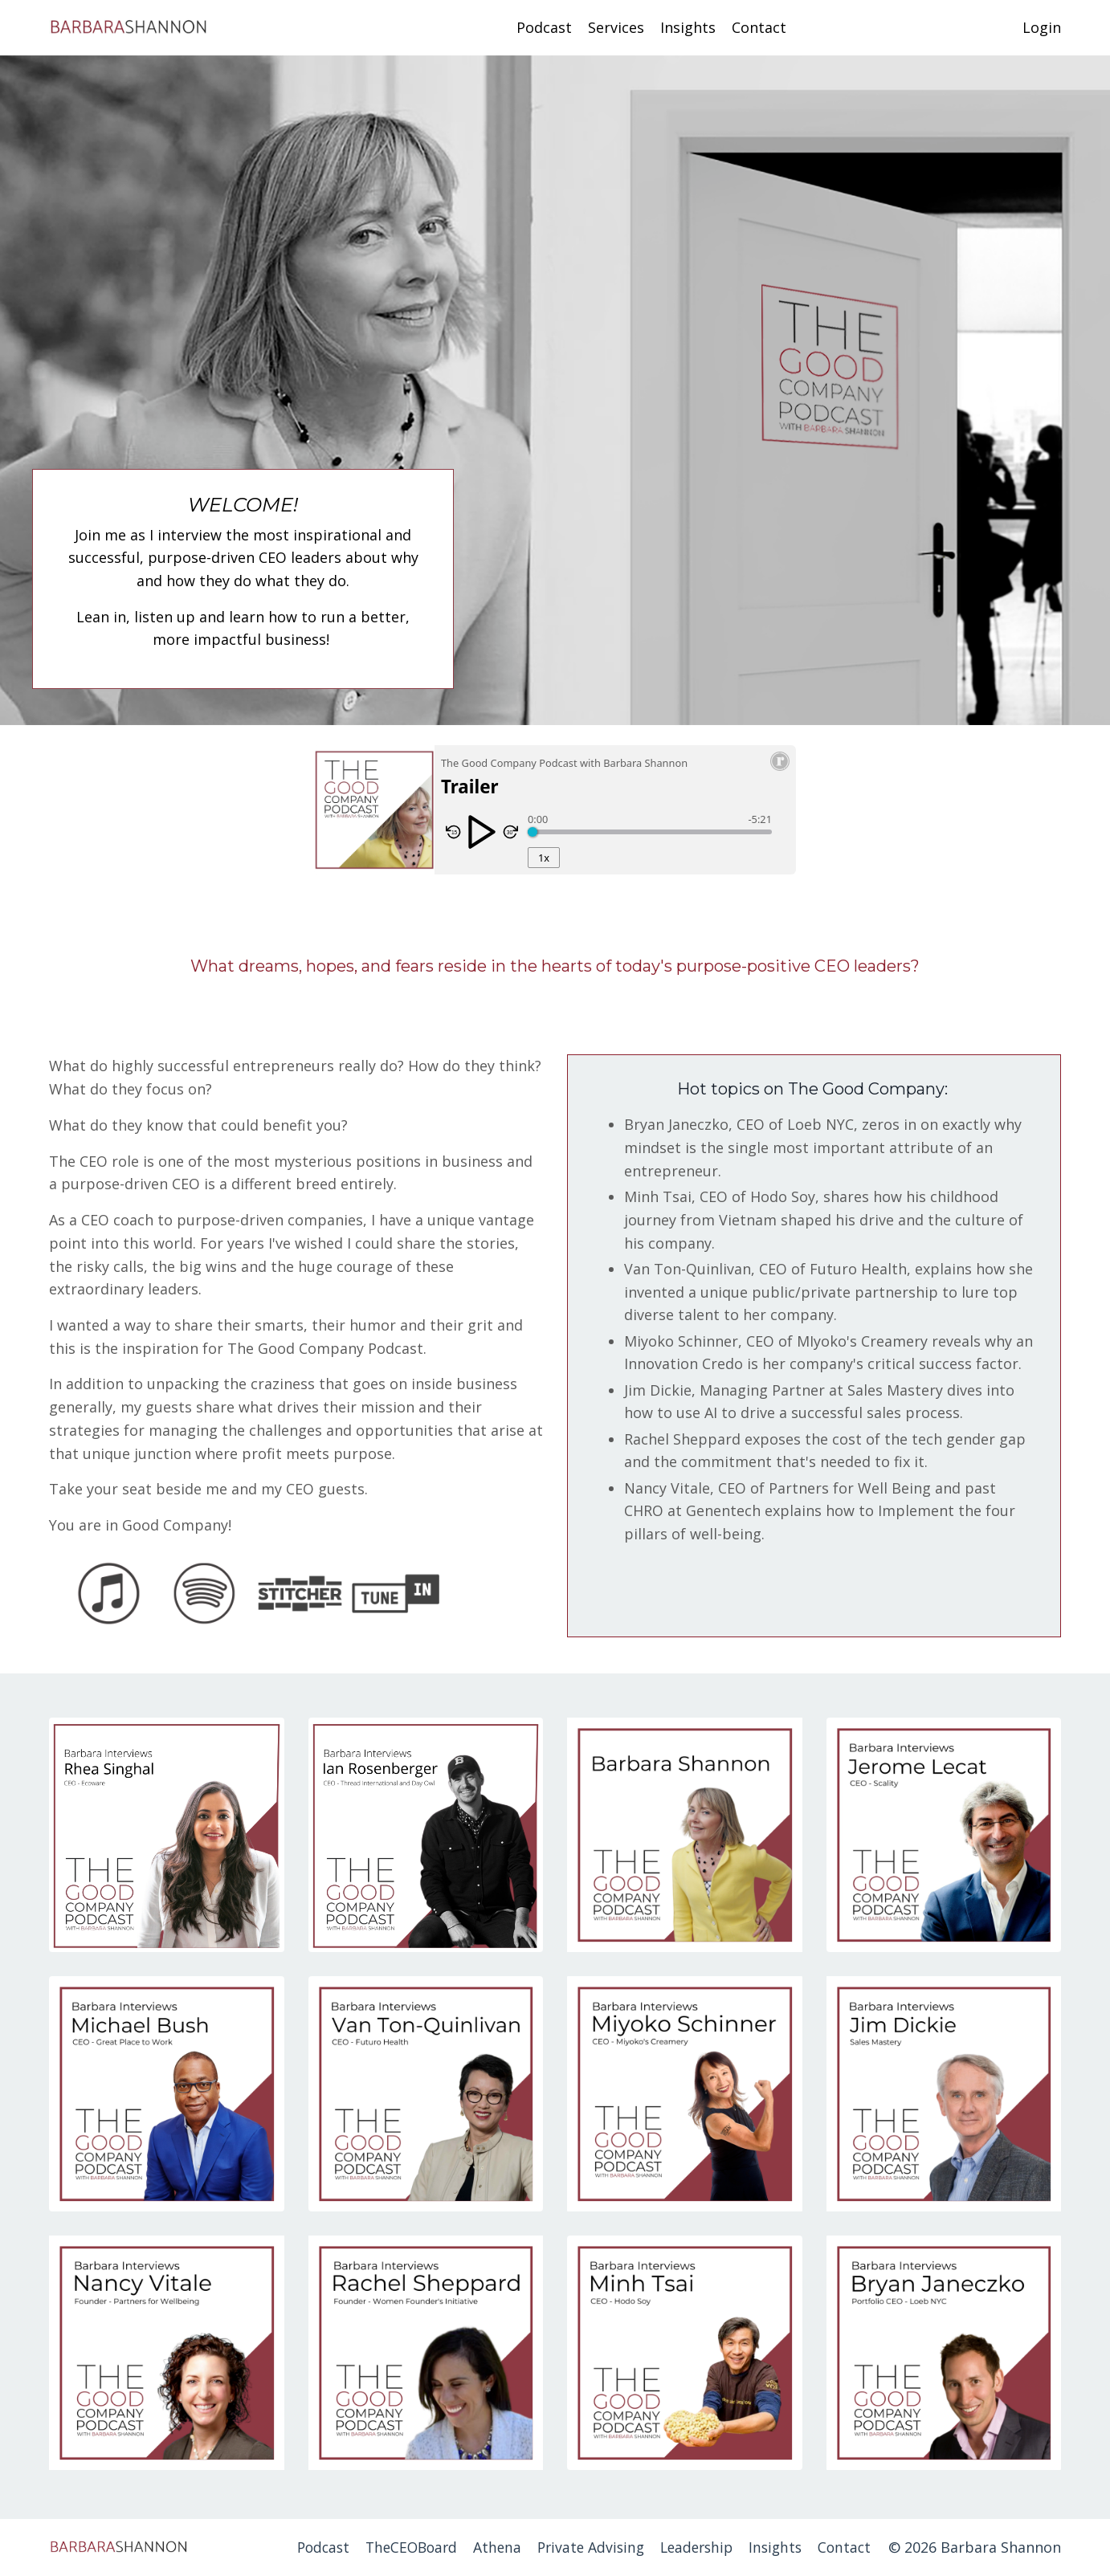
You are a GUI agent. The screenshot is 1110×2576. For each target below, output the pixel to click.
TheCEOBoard (397, 2548)
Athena (485, 2548)
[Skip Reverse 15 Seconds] (454, 832)
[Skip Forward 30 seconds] (510, 832)
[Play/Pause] (482, 834)
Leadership (691, 2548)
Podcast (544, 27)
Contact (759, 27)
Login (1041, 27)
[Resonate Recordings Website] (780, 767)
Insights (688, 27)
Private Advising (581, 2548)
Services (616, 27)
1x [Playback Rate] (543, 858)
